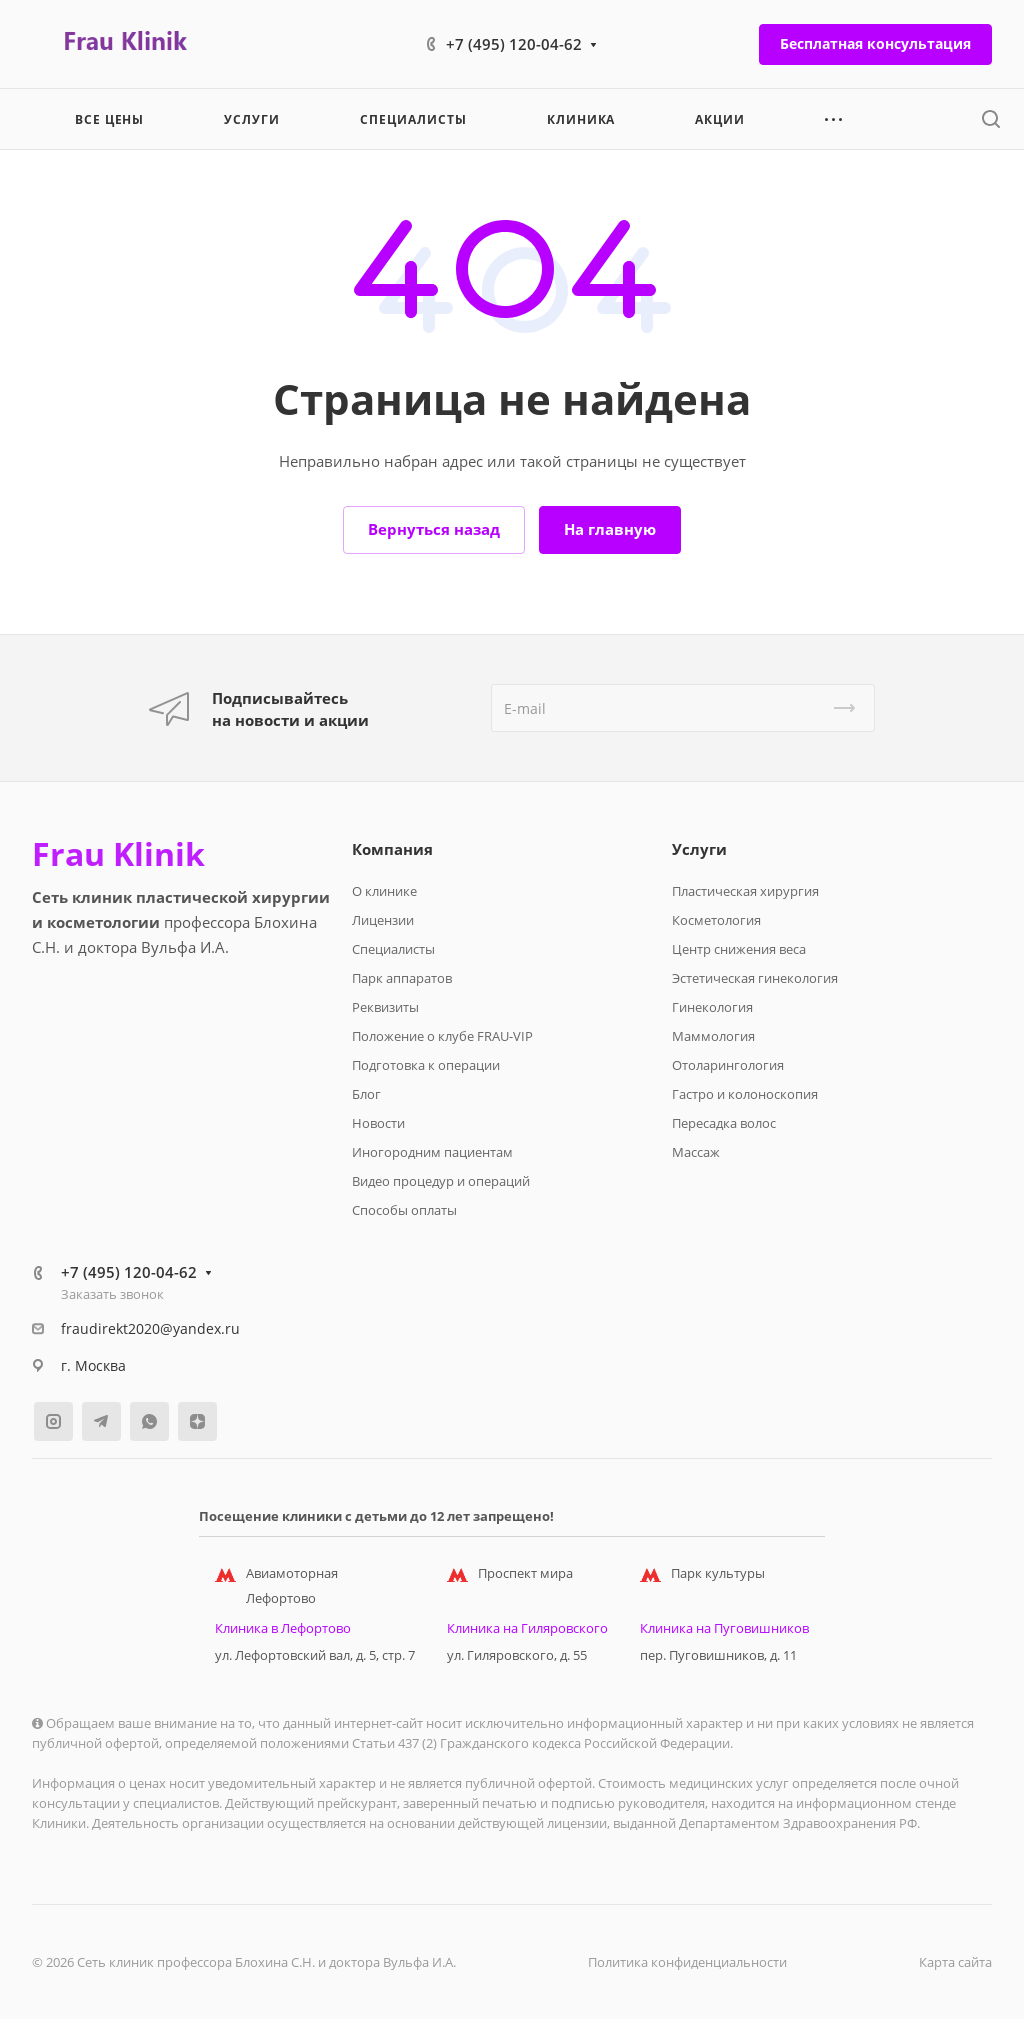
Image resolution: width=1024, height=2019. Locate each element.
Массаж (696, 1152)
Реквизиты (385, 1007)
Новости (378, 1123)
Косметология (716, 920)
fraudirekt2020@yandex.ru (150, 1328)
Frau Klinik (118, 854)
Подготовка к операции (426, 1065)
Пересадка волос (724, 1123)
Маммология (713, 1036)
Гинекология (712, 1007)
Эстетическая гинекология (755, 978)
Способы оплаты (404, 1210)
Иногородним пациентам (432, 1152)
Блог (366, 1094)
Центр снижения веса (739, 949)
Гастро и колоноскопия (745, 1094)
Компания (392, 849)
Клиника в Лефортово (283, 1628)
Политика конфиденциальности (687, 1962)
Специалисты (393, 949)
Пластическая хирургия (745, 891)
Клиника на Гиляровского (527, 1628)
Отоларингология (728, 1065)
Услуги (699, 849)
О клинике (384, 891)
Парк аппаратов (402, 978)
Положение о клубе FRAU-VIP (442, 1036)
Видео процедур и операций (441, 1181)
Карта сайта (955, 1962)
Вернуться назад (434, 529)
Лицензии (383, 920)
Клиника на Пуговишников (724, 1628)
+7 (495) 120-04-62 (514, 44)
